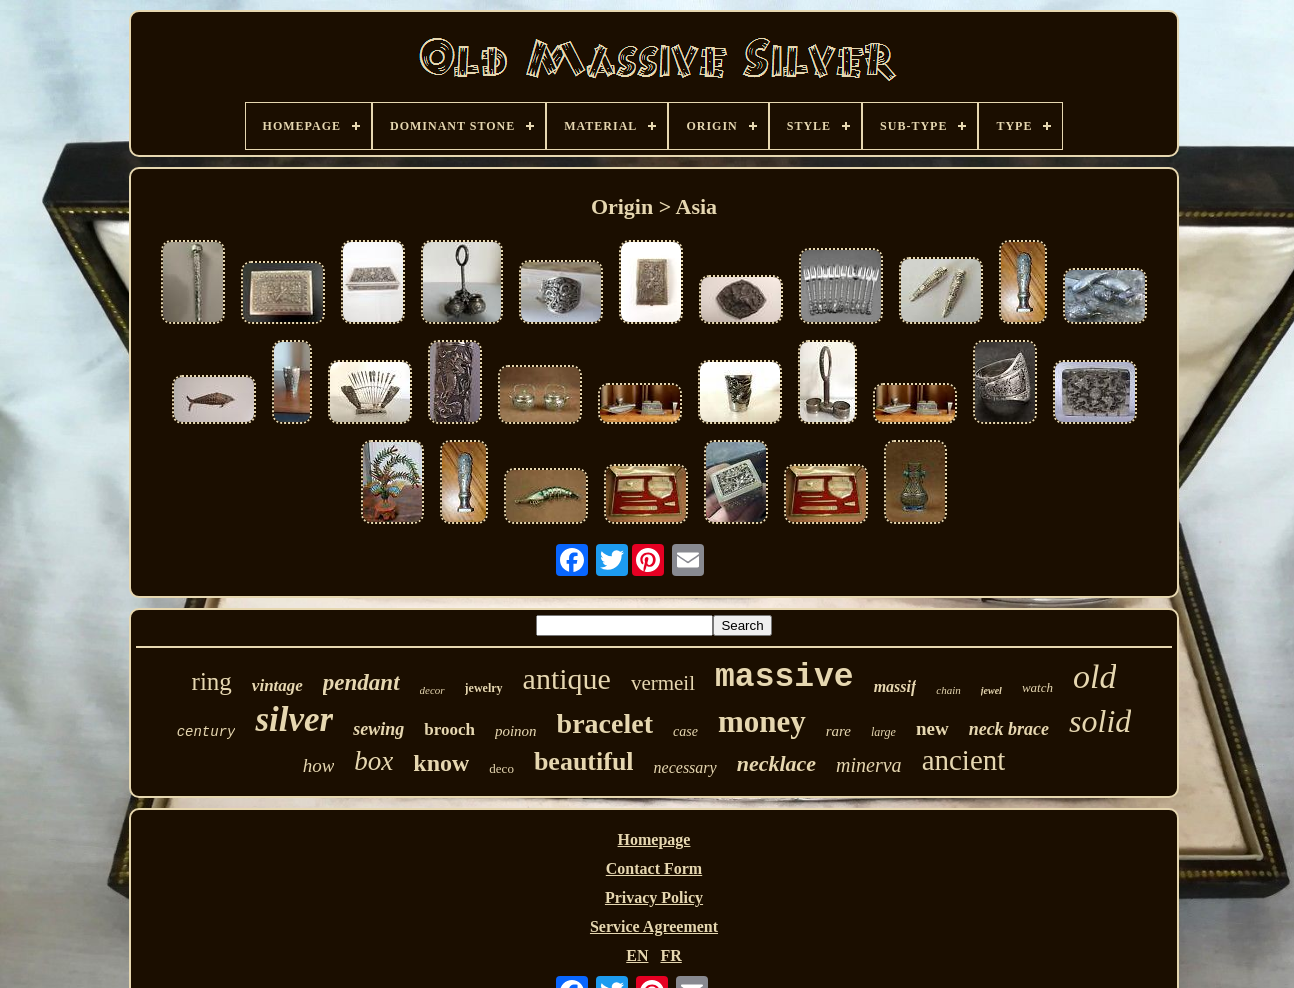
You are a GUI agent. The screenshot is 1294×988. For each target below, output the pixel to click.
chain (948, 690)
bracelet (605, 723)
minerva (869, 765)
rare (838, 731)
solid (1100, 721)
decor (432, 690)
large (883, 732)
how (319, 765)
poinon (516, 731)
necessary (685, 767)
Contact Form (654, 868)
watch (1037, 687)
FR (670, 955)
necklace (776, 763)
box (373, 761)
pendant (361, 682)
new (932, 728)
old (1094, 676)
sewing (378, 729)
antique (567, 678)
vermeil (663, 683)
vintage (277, 685)
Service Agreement (654, 926)
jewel (991, 690)
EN (637, 955)
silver (294, 719)
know (441, 763)
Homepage (654, 839)
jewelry (484, 688)
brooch (449, 729)
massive (784, 677)
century (206, 732)
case (685, 731)
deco (501, 768)
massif (895, 686)
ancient (964, 760)
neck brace (1009, 729)
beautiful (584, 761)
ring (212, 681)
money (762, 721)
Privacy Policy (654, 897)
